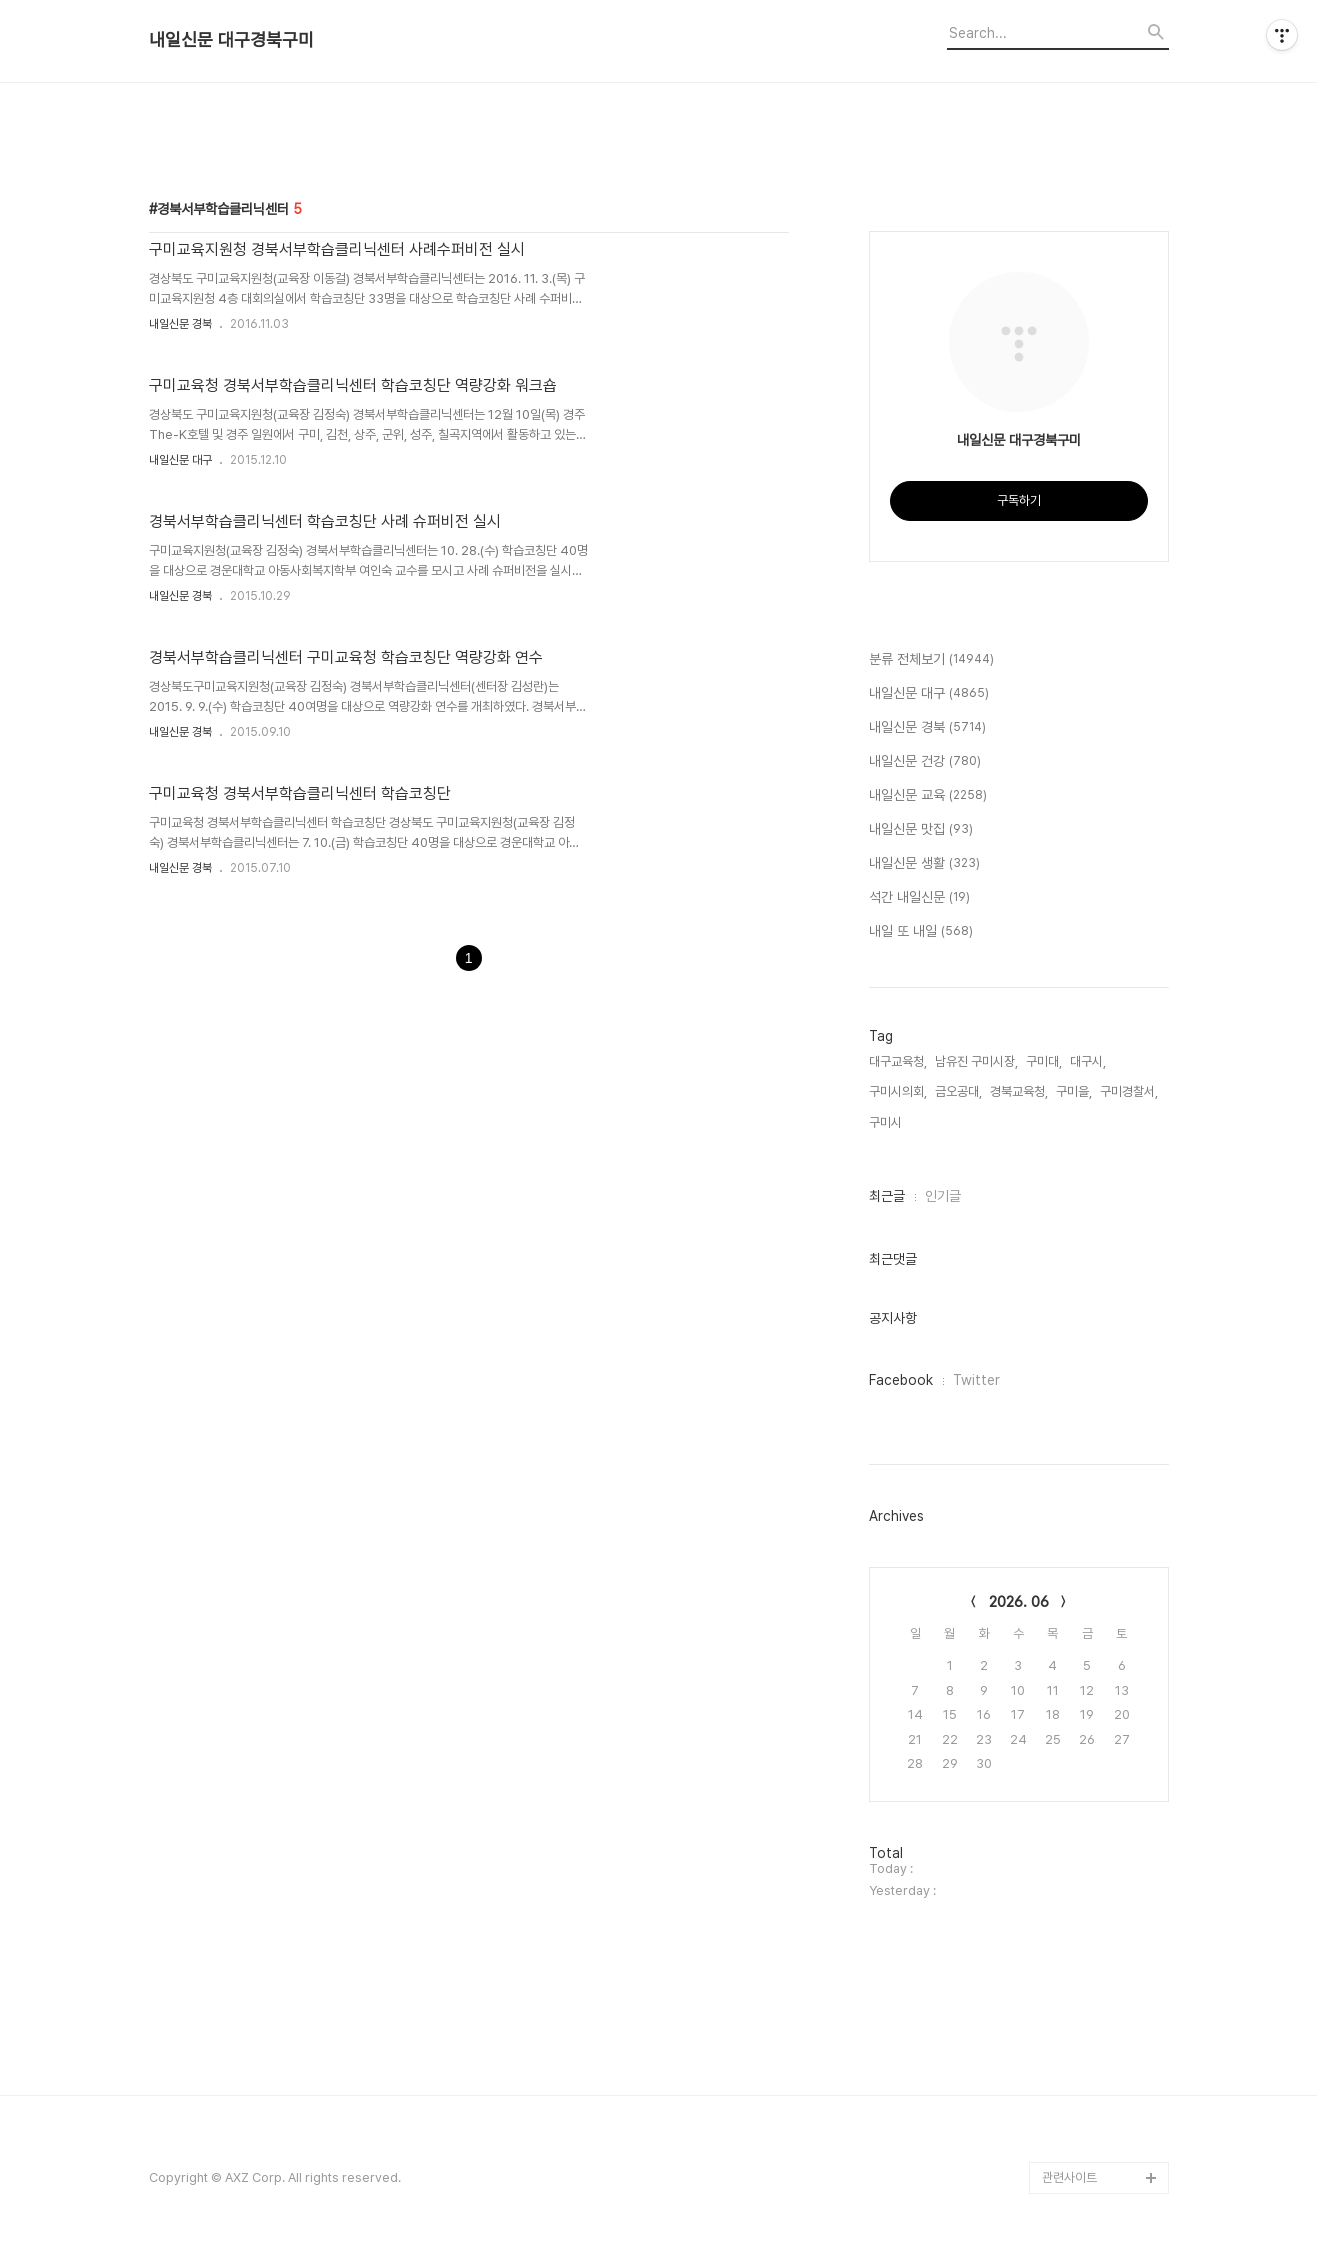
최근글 (887, 1196)
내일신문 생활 (924, 864)
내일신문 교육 (928, 796)
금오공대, (958, 1091)
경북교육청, (1019, 1091)
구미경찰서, (1129, 1091)
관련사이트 (1069, 2177)
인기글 (943, 1196)
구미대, (1044, 1061)
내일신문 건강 (925, 762)
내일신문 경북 (180, 324)
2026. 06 (1019, 1602)
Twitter (976, 1380)
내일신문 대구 (180, 460)
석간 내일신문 (919, 898)
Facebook (901, 1380)
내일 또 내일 (921, 932)
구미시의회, (898, 1091)
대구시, (1088, 1061)
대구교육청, (898, 1061)
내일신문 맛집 (921, 830)
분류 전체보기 (931, 660)
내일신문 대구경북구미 (231, 40)
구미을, (1074, 1091)
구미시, (887, 1122)
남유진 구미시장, (976, 1061)
